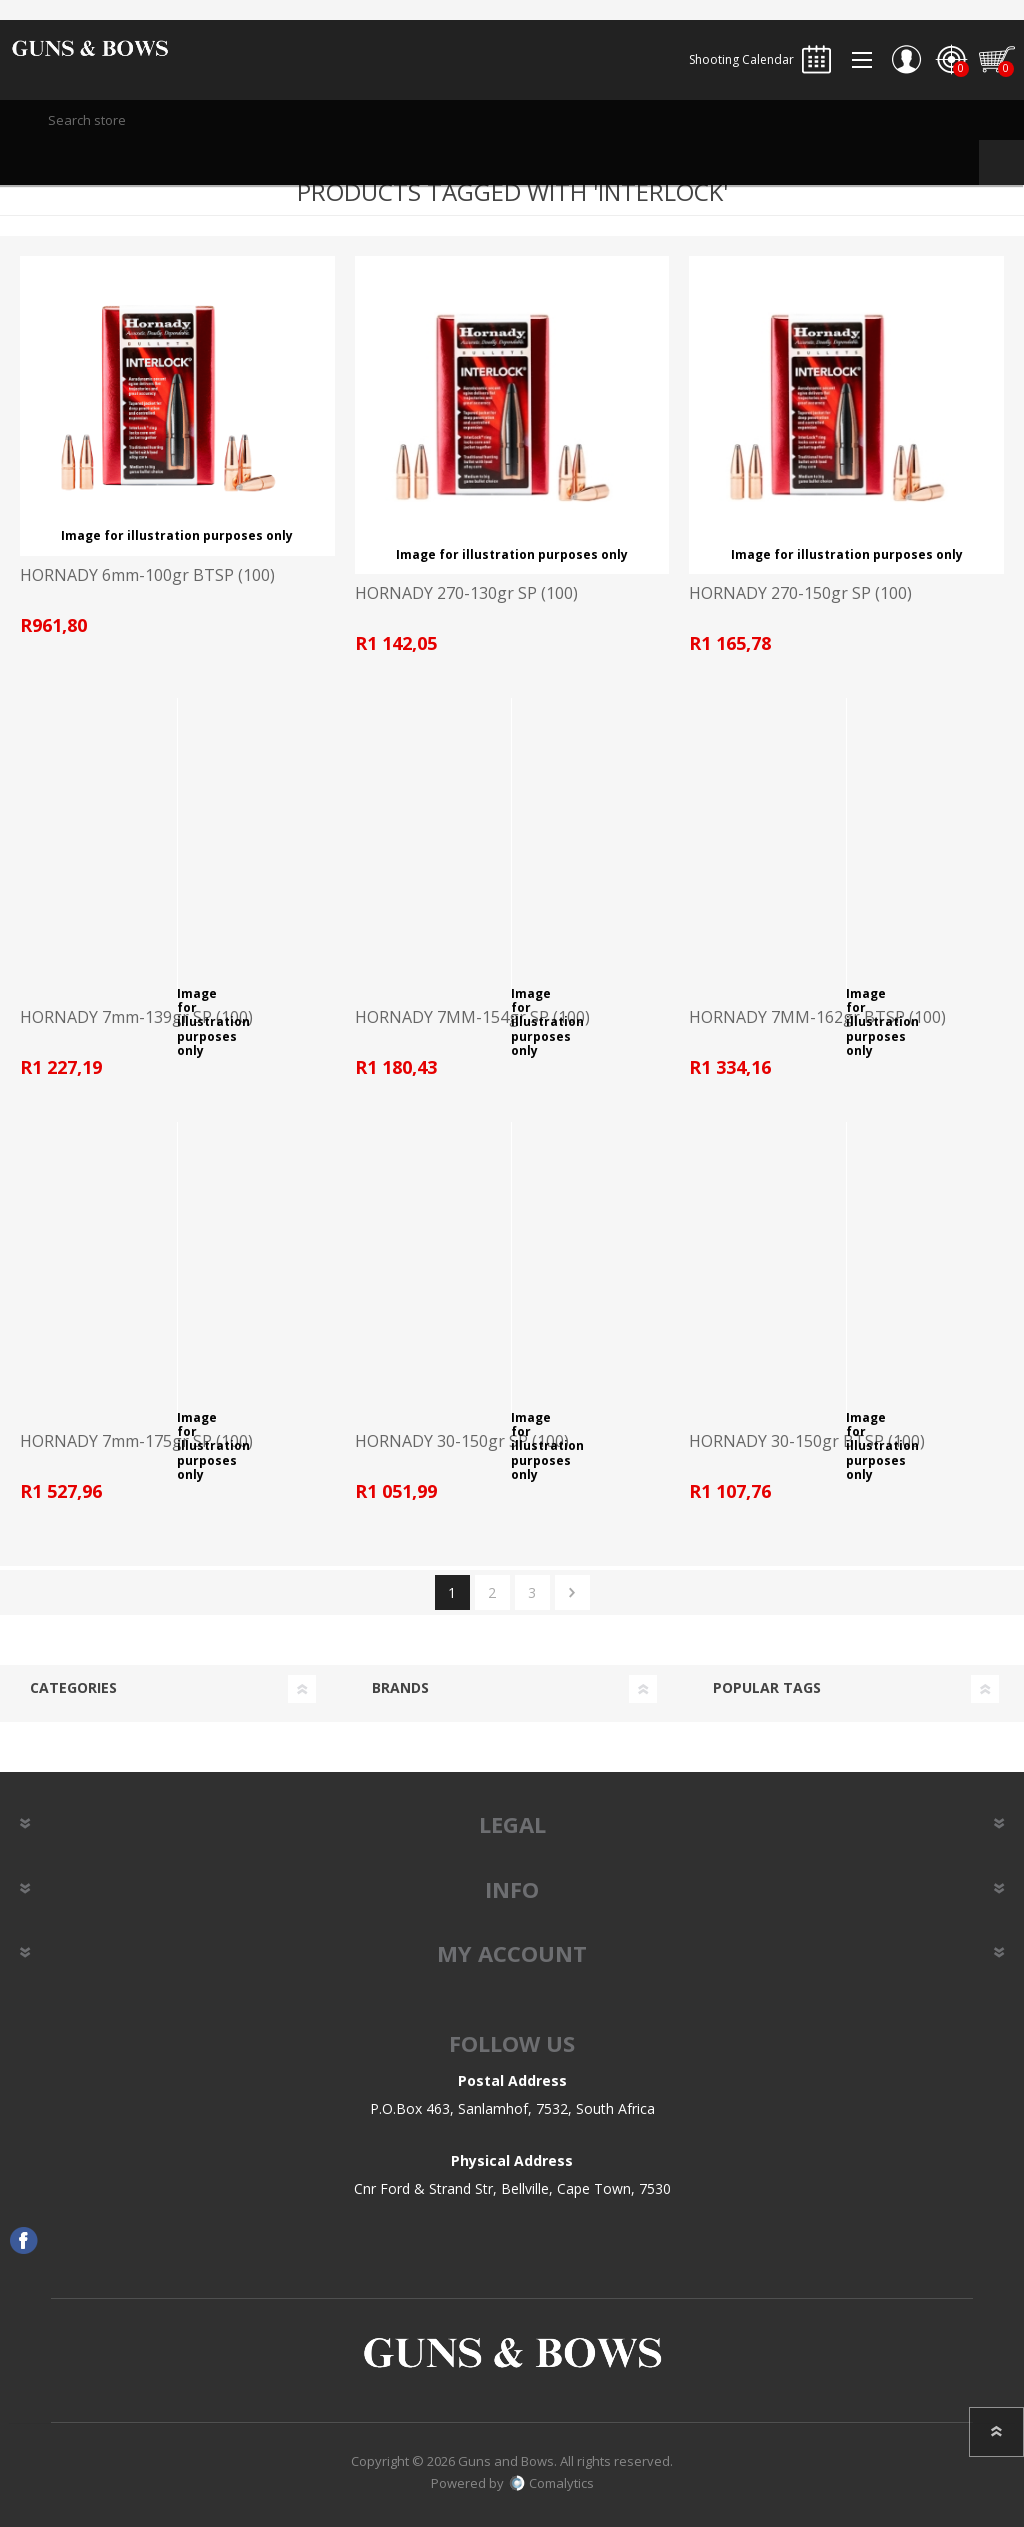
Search (1001, 162)
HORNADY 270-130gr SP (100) (466, 593)
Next (572, 1592)
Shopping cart (996, 60)
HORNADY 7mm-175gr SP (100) (136, 1441)
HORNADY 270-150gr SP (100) (800, 593)
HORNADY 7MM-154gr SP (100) (472, 1017)
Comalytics (551, 2483)
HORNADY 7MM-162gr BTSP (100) (817, 1017)
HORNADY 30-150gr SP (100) (462, 1441)
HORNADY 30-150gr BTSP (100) (807, 1441)
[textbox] (512, 120)
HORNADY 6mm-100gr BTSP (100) (147, 575)
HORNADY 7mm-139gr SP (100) (136, 1017)
